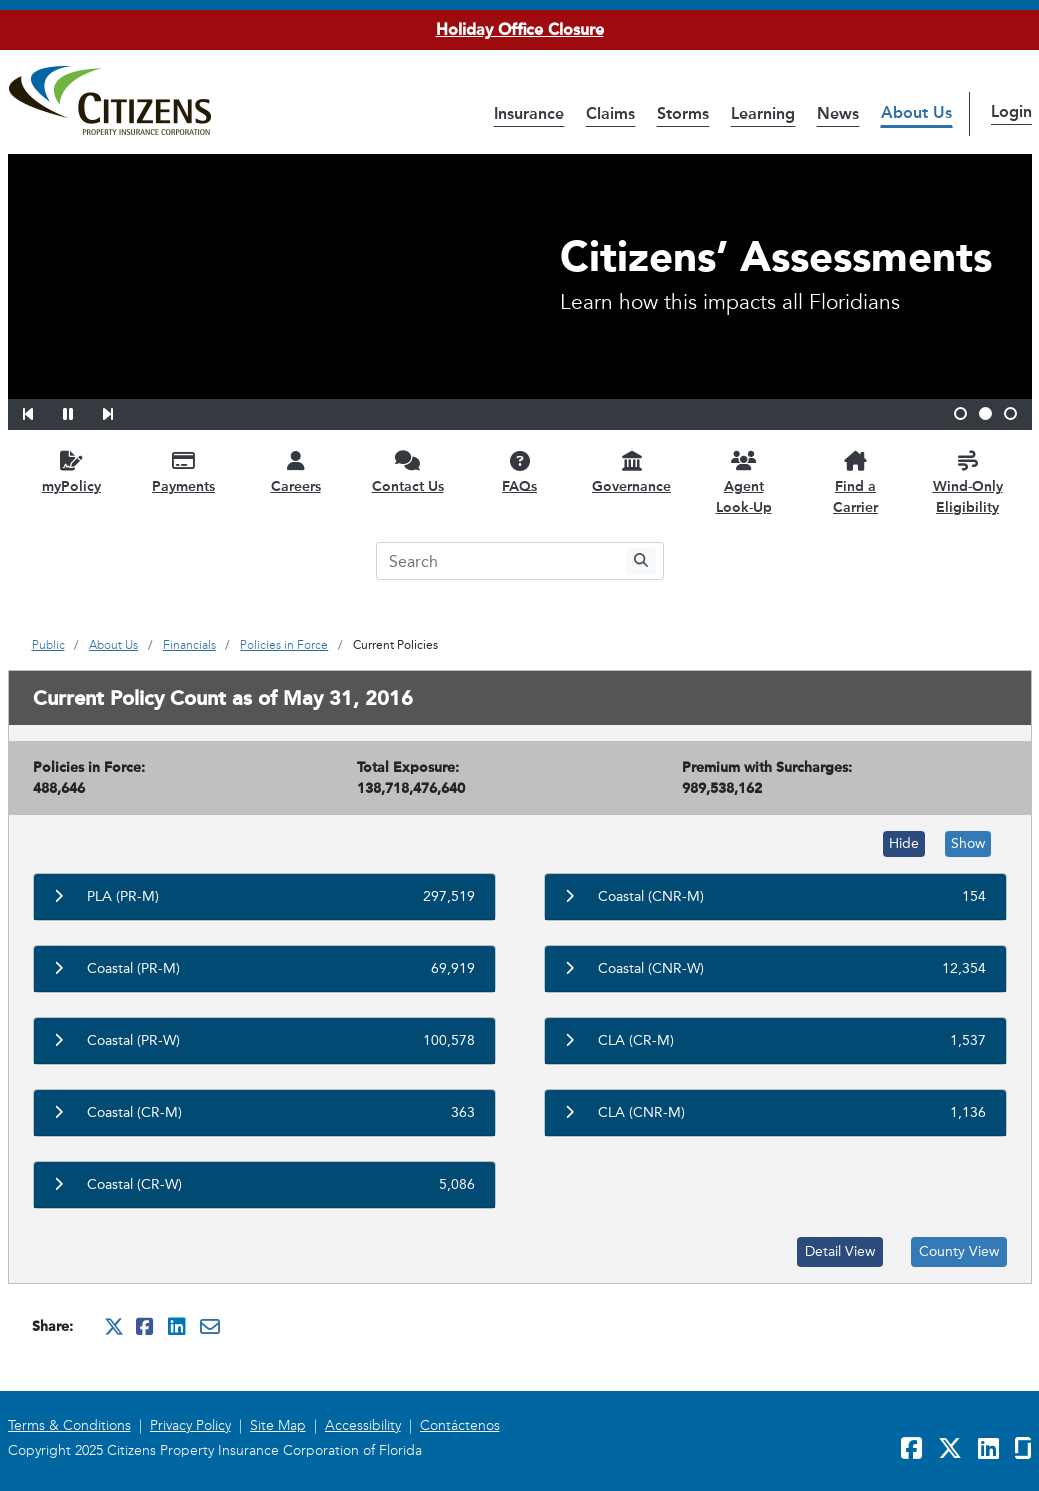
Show (968, 843)
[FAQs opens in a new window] (520, 471)
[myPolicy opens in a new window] (72, 471)
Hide (904, 843)
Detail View (840, 1251)
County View (959, 1251)
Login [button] (1011, 111)
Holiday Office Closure (520, 29)
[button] (41, 411)
